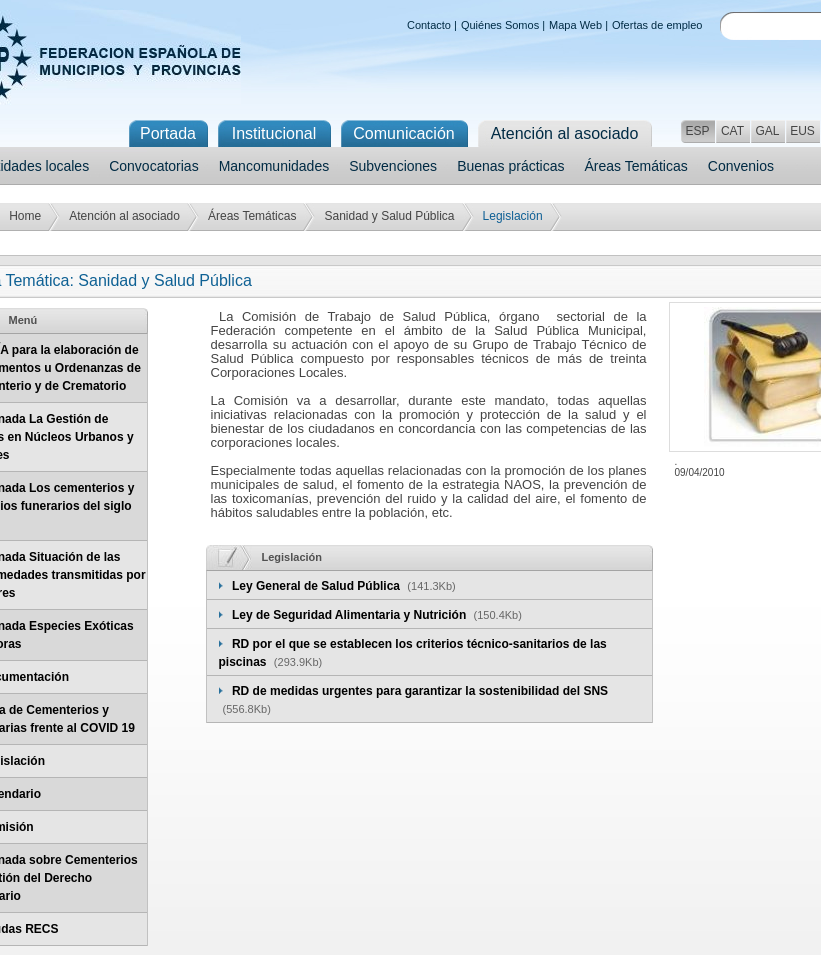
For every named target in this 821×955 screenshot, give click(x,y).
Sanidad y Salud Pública (389, 216)
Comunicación (403, 133)
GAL (767, 131)
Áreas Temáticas (636, 166)
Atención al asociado (124, 216)
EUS (802, 131)
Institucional (274, 133)
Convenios (741, 166)
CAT (732, 131)
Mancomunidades (274, 166)
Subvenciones (393, 166)
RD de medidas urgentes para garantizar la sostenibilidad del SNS (420, 691)
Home (25, 216)
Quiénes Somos (500, 25)
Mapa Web (575, 25)
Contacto (429, 25)
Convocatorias (154, 166)
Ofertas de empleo (657, 25)
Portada (168, 133)
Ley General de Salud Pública (317, 586)
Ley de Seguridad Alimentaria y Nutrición (351, 615)
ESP (697, 131)
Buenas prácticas (510, 166)
